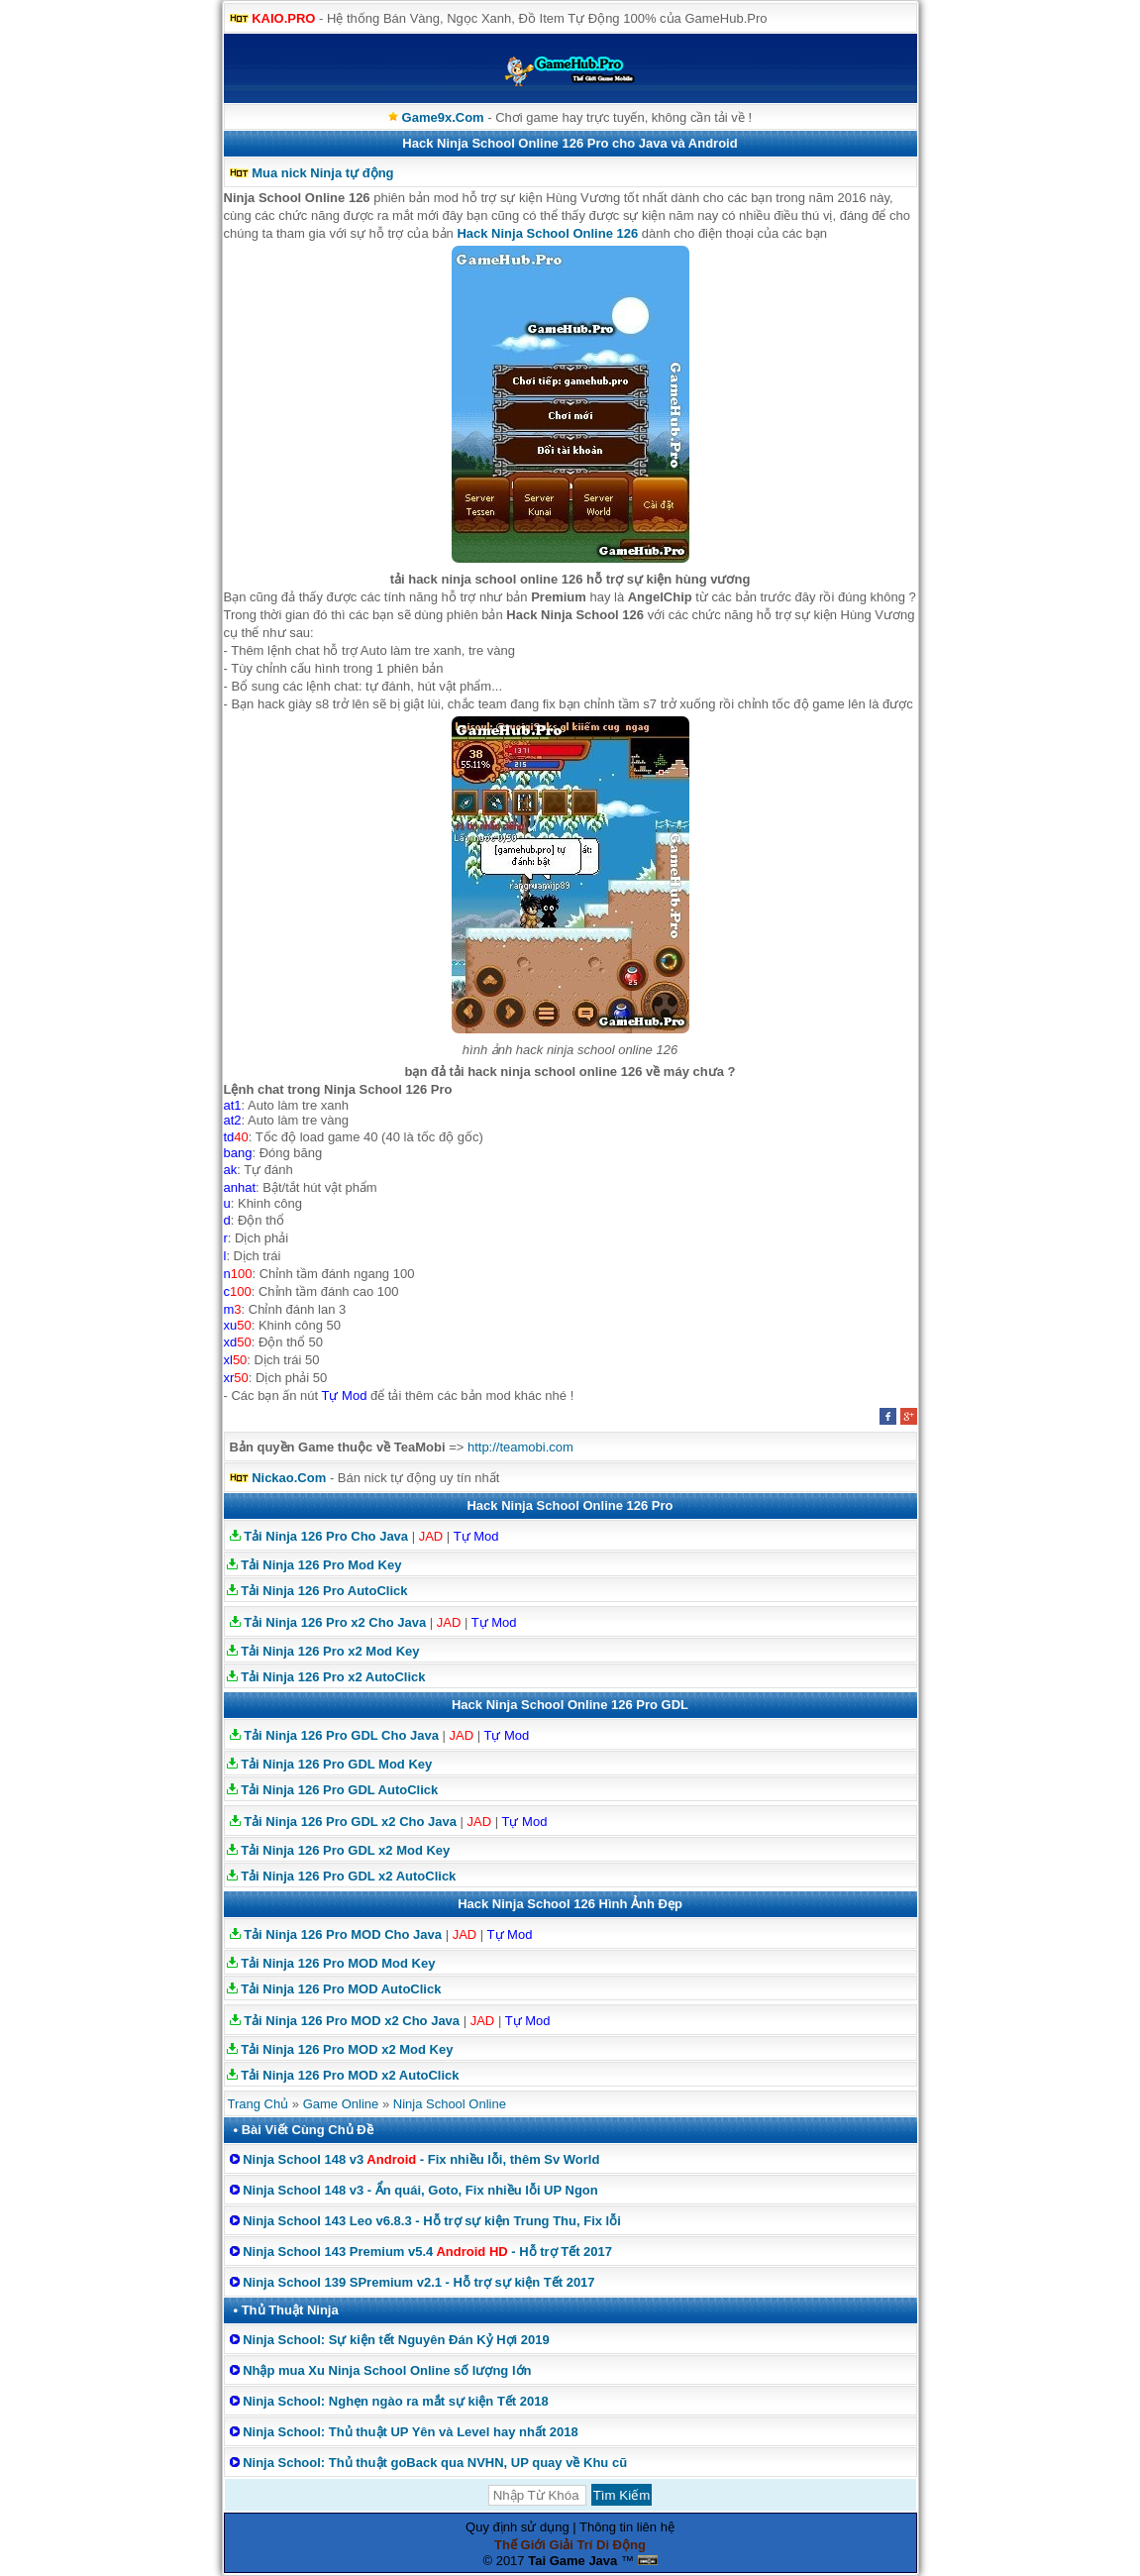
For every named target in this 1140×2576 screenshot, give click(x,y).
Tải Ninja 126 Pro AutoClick (324, 1590)
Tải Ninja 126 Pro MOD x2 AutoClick (350, 2075)
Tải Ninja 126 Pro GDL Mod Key (336, 1764)
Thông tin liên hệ (626, 2527)
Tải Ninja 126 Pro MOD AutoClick (341, 1989)
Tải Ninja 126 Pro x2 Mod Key (330, 1651)
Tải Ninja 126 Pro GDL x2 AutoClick (348, 1876)
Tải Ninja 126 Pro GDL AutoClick (339, 1789)
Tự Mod (476, 1536)
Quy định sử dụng (518, 2527)
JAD (431, 1536)
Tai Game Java (572, 2560)
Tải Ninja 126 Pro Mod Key (321, 1564)
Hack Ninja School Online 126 (547, 233)
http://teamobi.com (520, 1447)
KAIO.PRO (283, 18)
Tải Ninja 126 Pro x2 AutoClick (333, 1676)
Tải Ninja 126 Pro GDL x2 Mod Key (345, 1850)
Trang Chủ (258, 2103)
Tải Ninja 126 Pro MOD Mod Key (338, 1963)
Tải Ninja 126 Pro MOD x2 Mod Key (347, 2049)
